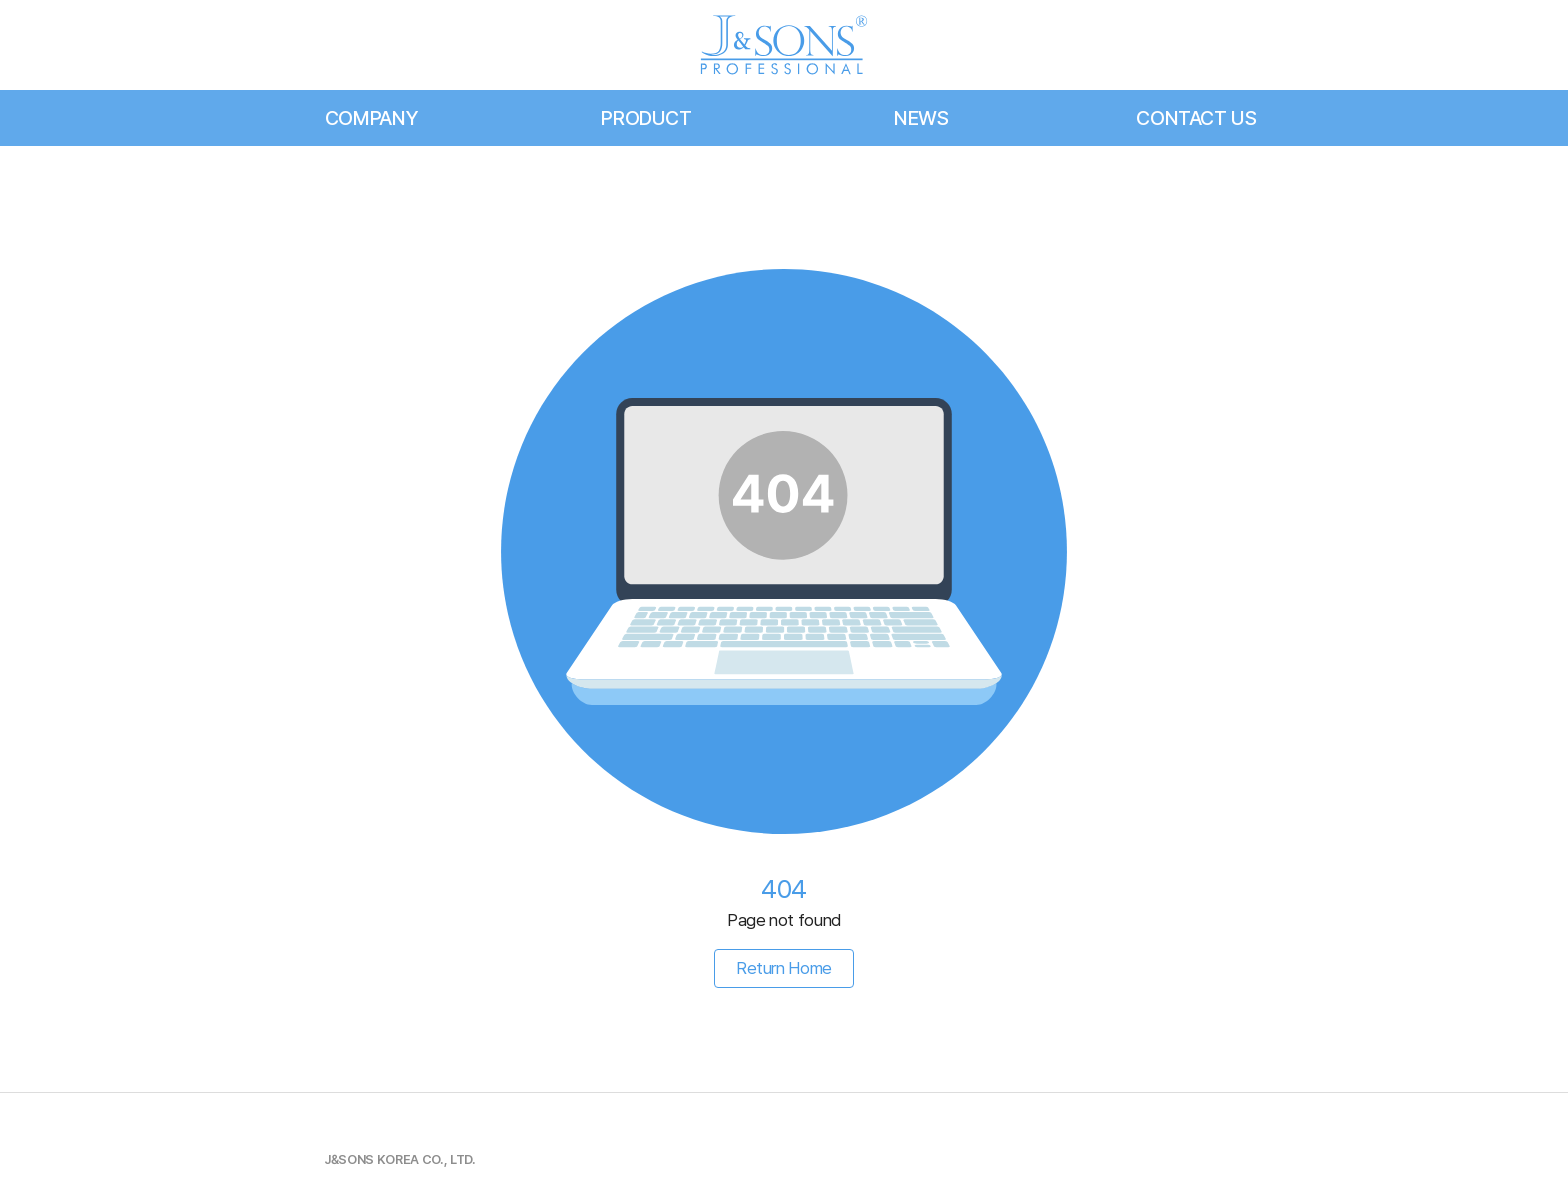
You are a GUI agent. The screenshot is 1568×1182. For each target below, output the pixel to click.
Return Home (784, 968)
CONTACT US (1196, 118)
